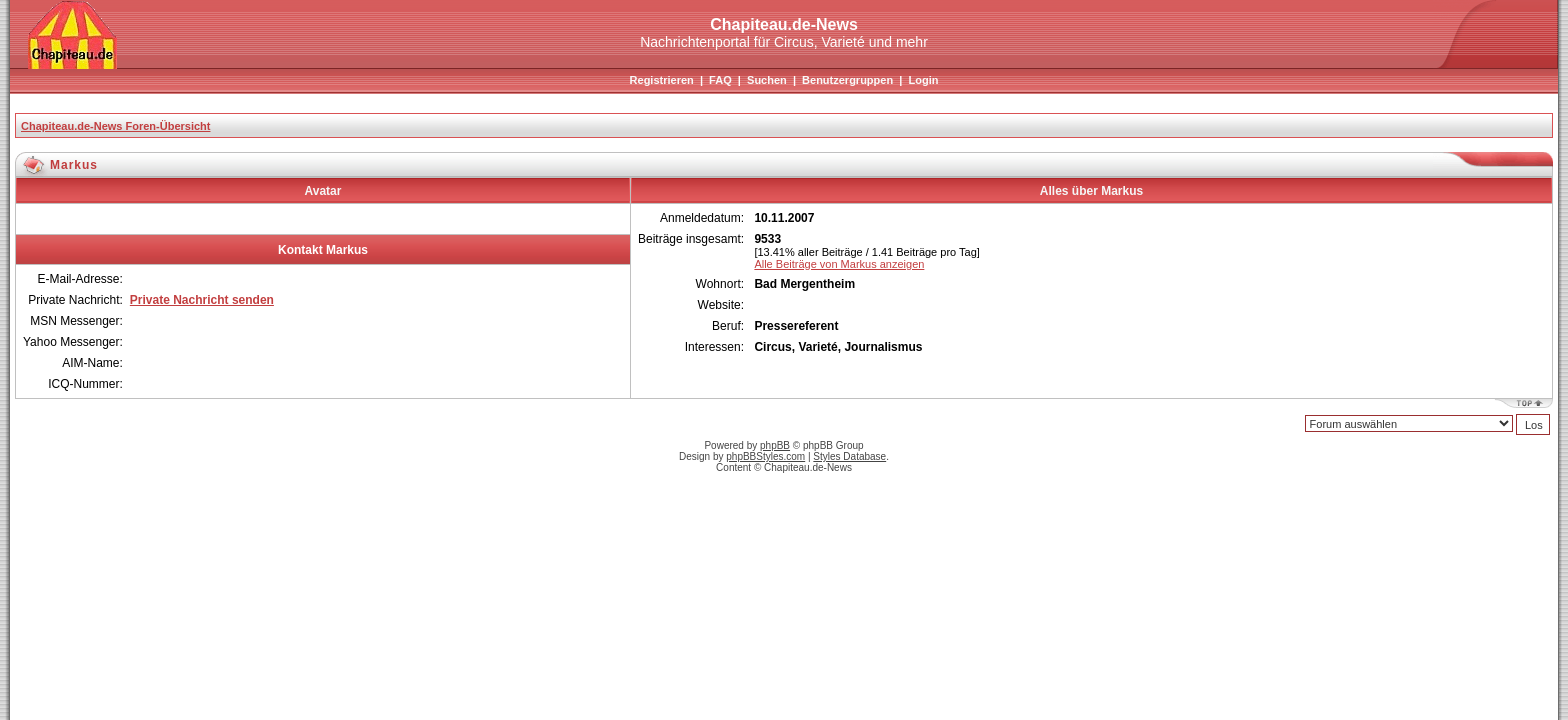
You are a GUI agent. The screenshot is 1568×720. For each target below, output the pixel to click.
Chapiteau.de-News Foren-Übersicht (115, 126)
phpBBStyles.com (765, 456)
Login (923, 80)
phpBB (775, 445)
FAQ (720, 80)
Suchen (767, 80)
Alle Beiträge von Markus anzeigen (839, 264)
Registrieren (662, 80)
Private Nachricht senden (202, 300)
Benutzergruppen (847, 80)
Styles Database (849, 456)
